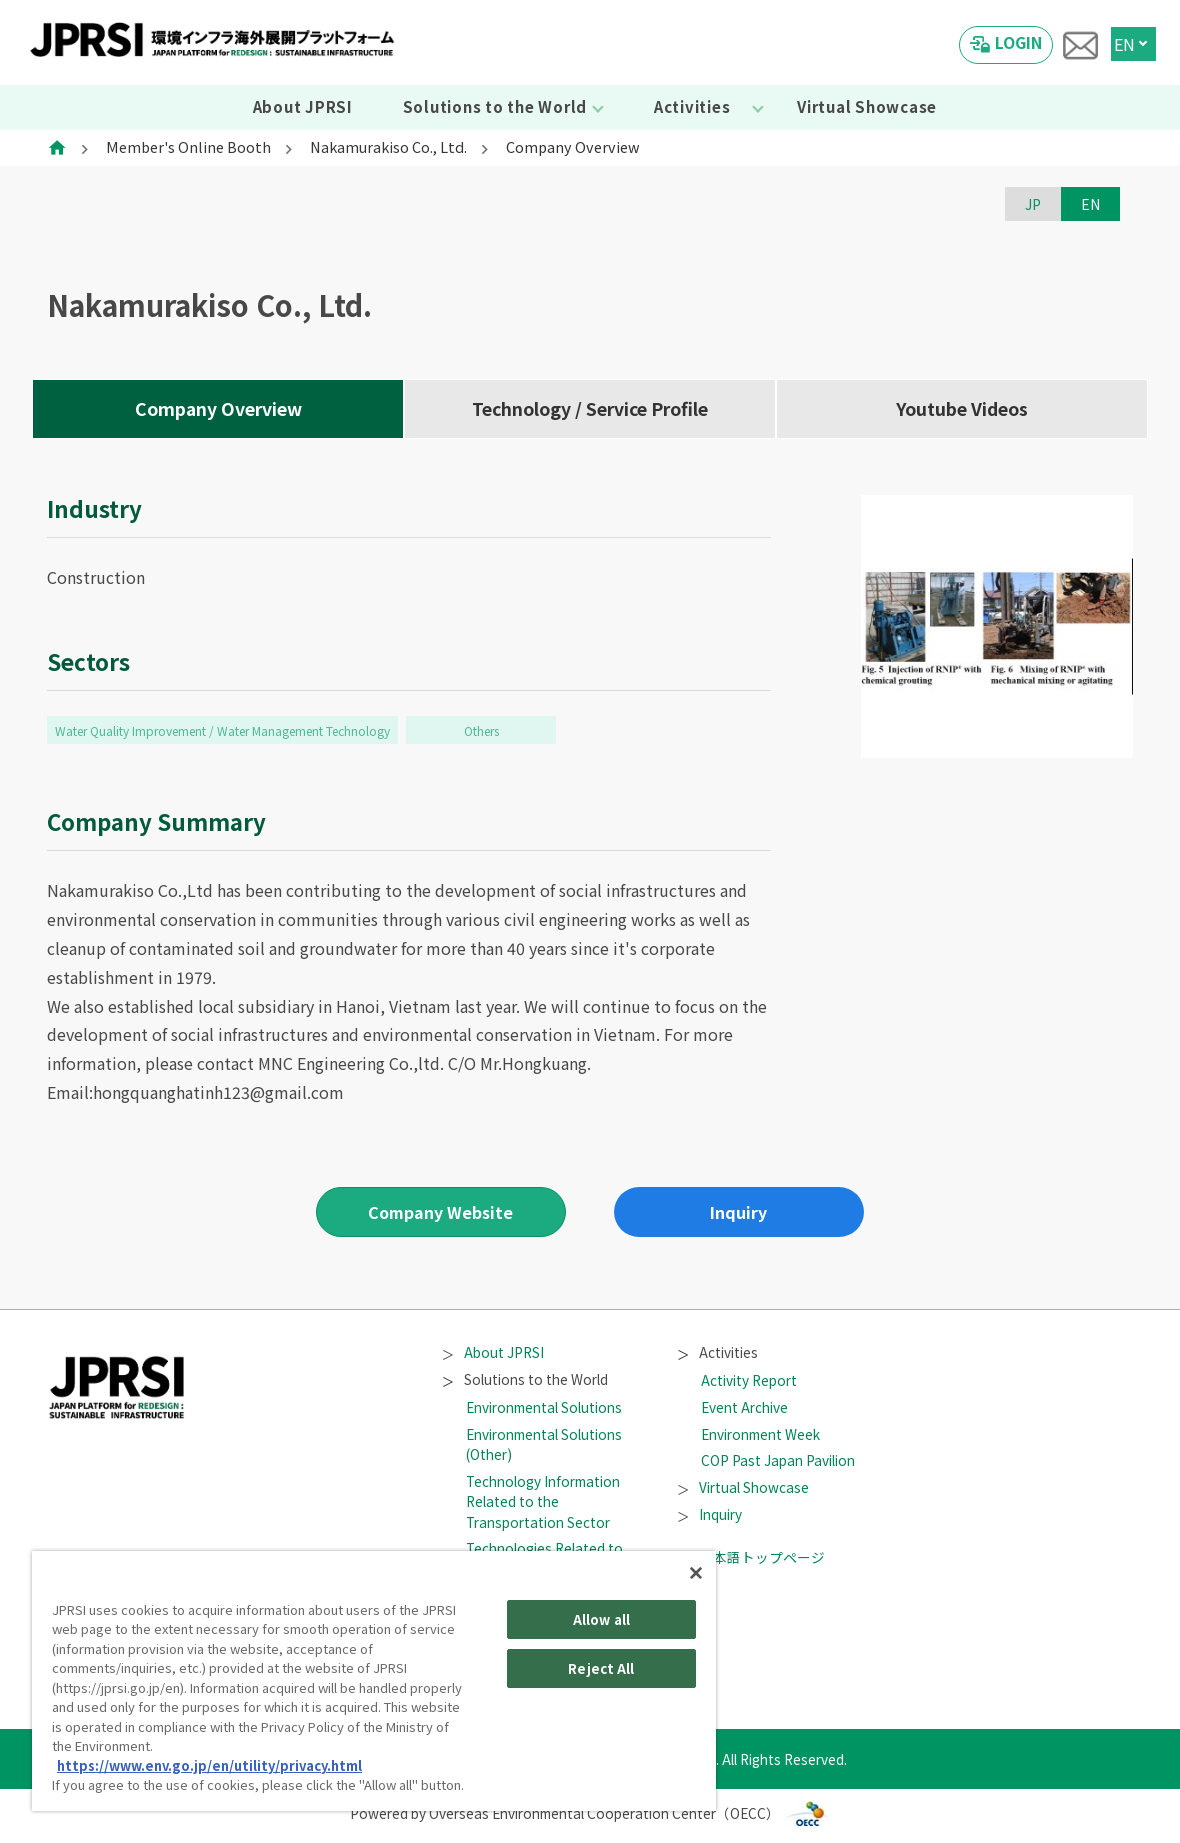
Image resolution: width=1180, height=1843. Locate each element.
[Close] (696, 1573)
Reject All (601, 1668)
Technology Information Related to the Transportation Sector (543, 1501)
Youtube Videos (962, 408)
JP (1033, 204)
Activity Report (749, 1380)
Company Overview (218, 408)
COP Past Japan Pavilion (778, 1460)
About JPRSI (303, 106)
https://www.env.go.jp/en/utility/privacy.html (209, 1765)
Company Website (440, 1212)
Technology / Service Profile (590, 408)
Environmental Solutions (544, 1407)
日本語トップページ (751, 1557)
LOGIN (1018, 42)
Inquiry (738, 1212)
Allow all (601, 1619)
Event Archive (744, 1407)
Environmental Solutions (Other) (544, 1444)
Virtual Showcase (867, 106)
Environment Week (760, 1434)
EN (1124, 44)
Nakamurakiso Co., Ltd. (388, 146)
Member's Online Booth (188, 146)
